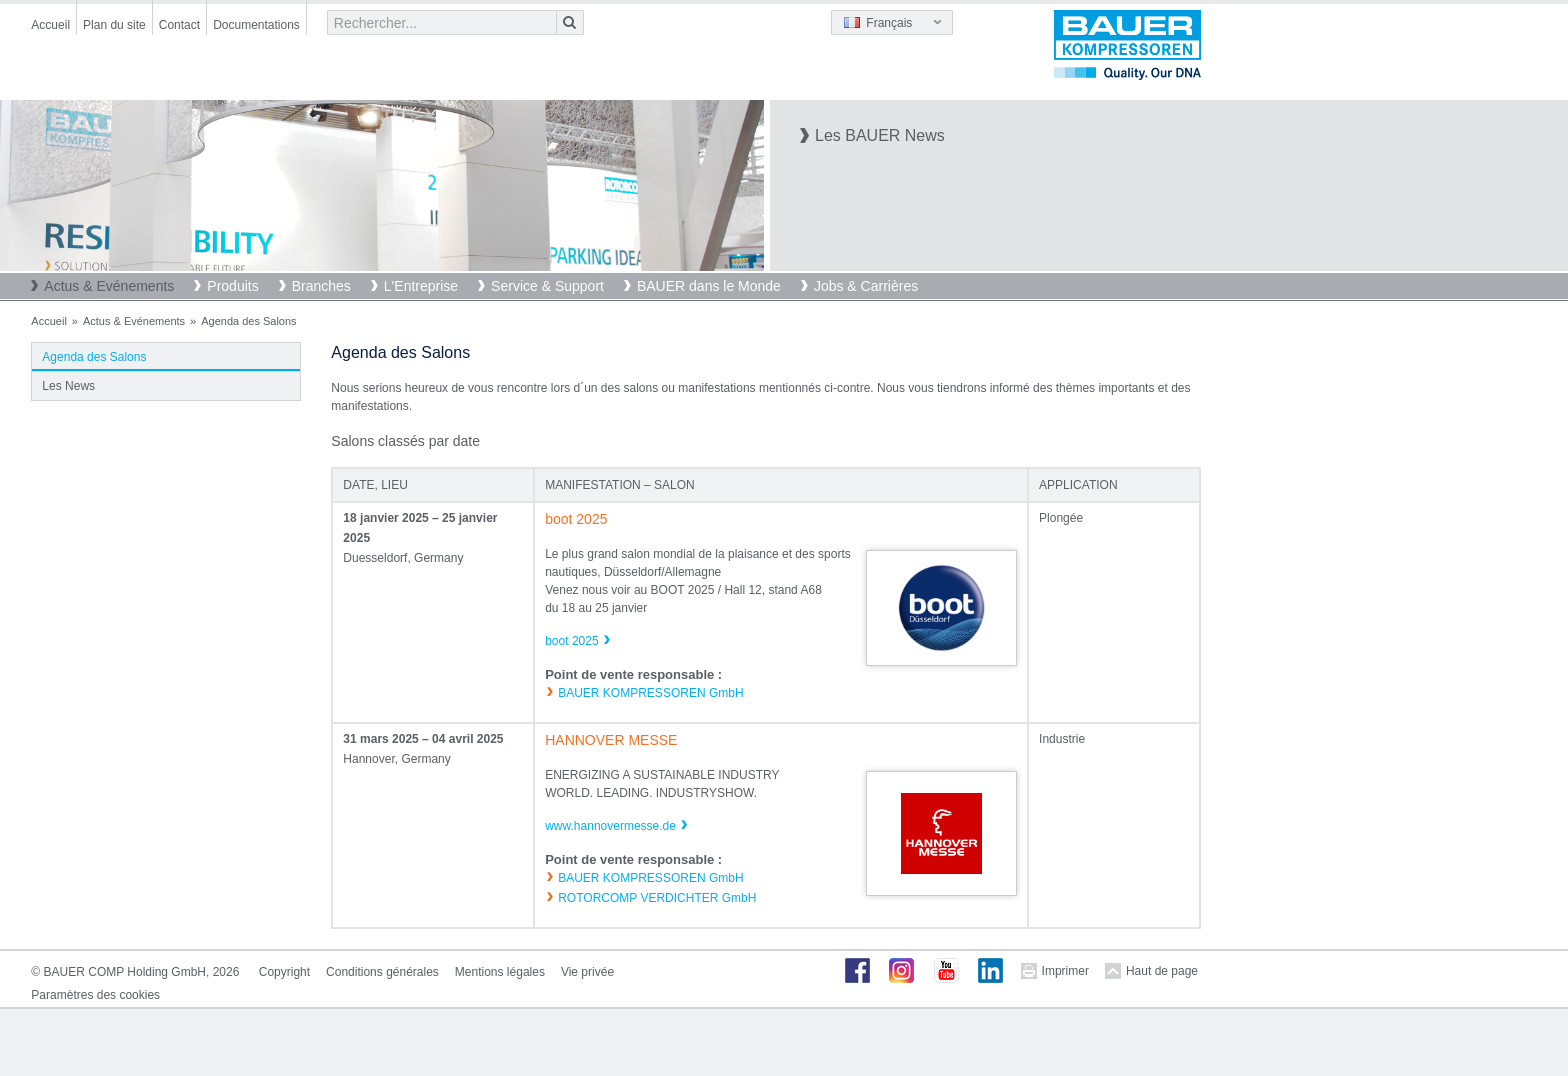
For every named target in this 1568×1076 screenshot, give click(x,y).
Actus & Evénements (109, 286)
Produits (232, 286)
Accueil (50, 25)
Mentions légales (500, 972)
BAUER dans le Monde (709, 286)
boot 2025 (571, 641)
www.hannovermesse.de (610, 826)
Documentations (256, 25)
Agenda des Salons (94, 357)
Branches (321, 286)
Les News (68, 386)
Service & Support (547, 286)
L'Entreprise (421, 286)
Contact (179, 25)
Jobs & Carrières (866, 286)
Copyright (284, 972)
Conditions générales (382, 972)
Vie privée (587, 972)
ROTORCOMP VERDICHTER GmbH (657, 898)
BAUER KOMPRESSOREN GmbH (650, 693)
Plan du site (114, 25)
